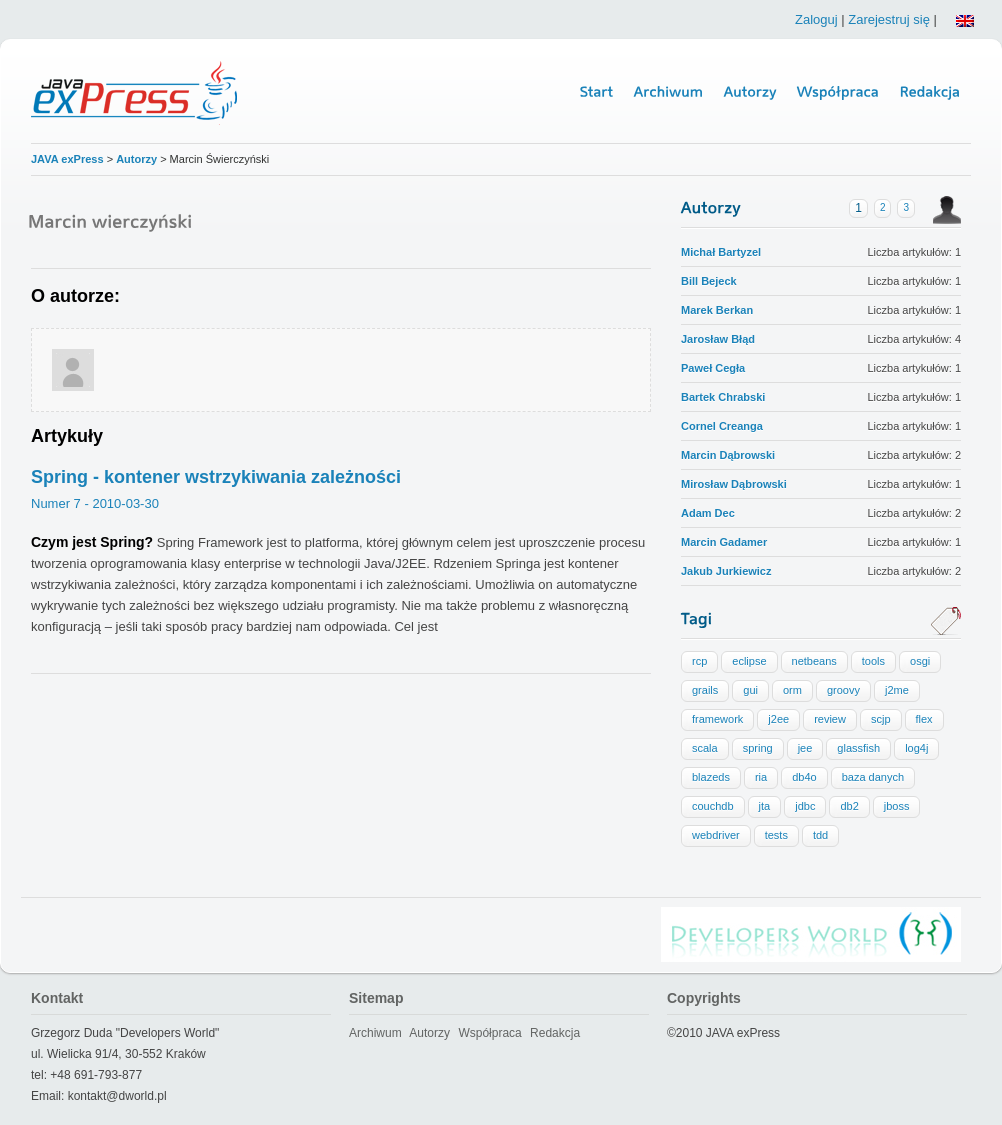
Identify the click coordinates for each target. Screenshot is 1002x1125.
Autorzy (138, 159)
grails (705, 690)
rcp (699, 661)
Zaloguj (816, 19)
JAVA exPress (67, 159)
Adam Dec (708, 513)
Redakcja (555, 1033)
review (830, 719)
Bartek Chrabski (723, 397)
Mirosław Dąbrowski (734, 484)
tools (873, 661)
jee (805, 748)
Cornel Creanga (722, 426)
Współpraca (489, 1033)
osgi (920, 661)
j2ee (778, 719)
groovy (843, 690)
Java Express (137, 91)
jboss (897, 806)
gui (750, 690)
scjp (881, 719)
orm (792, 690)
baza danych (873, 777)
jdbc (805, 806)
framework (717, 719)
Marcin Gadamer (724, 542)
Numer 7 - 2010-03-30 (95, 503)
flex (924, 719)
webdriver (716, 835)
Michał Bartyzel (721, 252)
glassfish (858, 748)
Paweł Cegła (713, 368)
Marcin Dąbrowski (728, 455)
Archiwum (375, 1033)
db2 (849, 806)
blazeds (711, 777)
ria (761, 777)
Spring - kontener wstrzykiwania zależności (216, 477)
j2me (897, 690)
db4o (804, 777)
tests (776, 835)
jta (765, 806)
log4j (916, 748)
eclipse (749, 661)
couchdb (713, 806)
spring (758, 748)
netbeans (814, 661)
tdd (820, 835)
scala (705, 748)
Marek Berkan (717, 310)
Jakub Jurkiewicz (726, 571)
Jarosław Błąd (718, 339)
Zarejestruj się (889, 19)
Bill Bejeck (709, 281)
